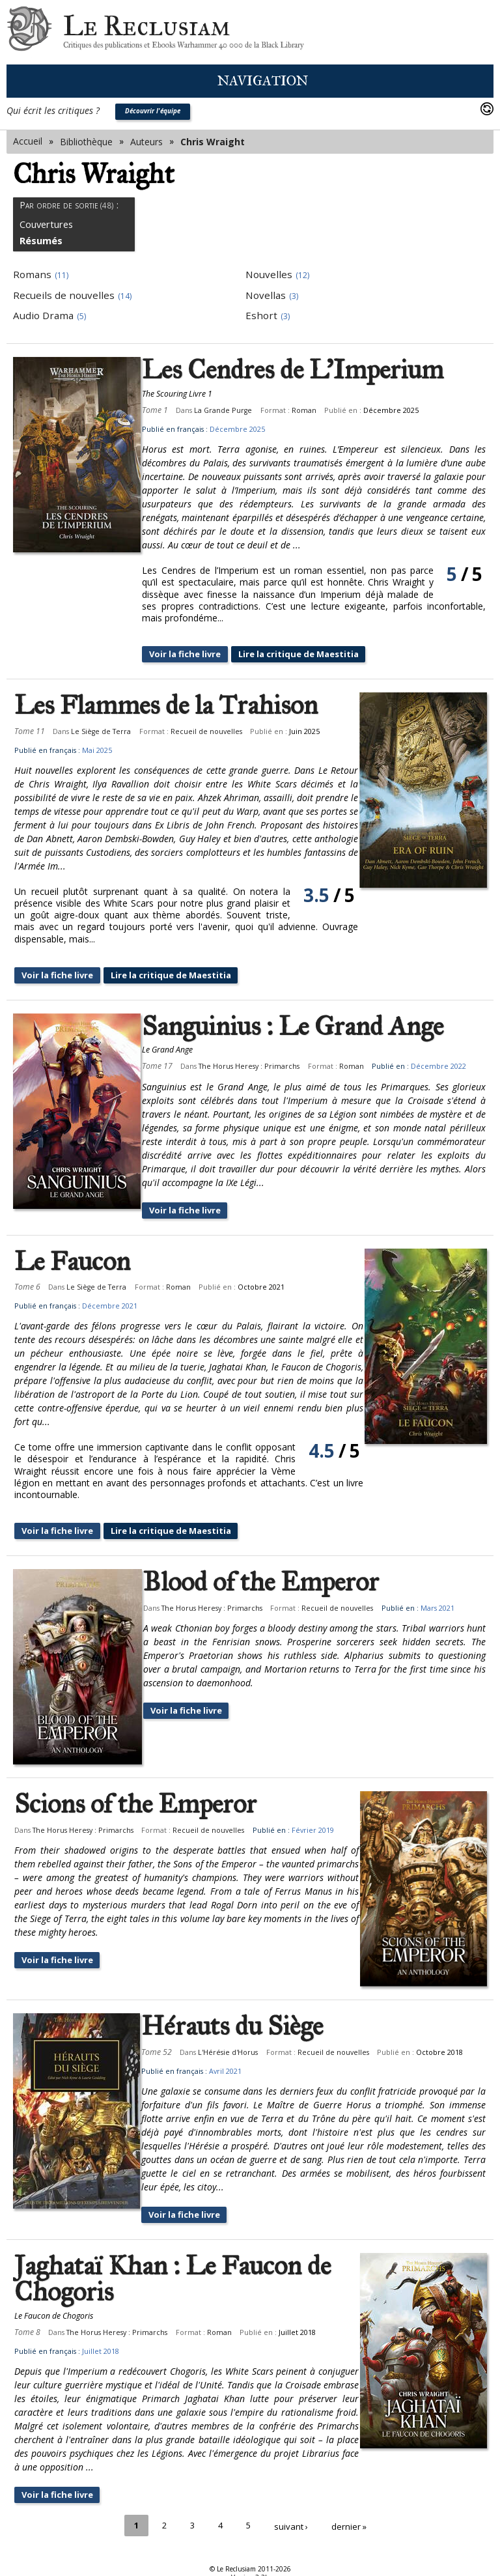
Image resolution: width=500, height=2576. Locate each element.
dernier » (351, 2527)
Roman (317, 410)
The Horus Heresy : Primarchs (262, 1067)
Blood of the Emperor (274, 1585)
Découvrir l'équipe (152, 111)
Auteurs (146, 141)
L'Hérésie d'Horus (241, 2054)
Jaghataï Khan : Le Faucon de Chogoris (172, 2282)
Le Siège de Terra (101, 732)
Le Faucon (72, 1264)
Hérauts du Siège (245, 2029)
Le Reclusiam (29, 32)
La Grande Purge (236, 410)
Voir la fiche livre (201, 654)
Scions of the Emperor (135, 1807)
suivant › (291, 2527)
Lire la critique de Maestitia (323, 654)
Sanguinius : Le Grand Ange (305, 1028)
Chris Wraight (212, 141)
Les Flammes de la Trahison (166, 706)
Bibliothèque (86, 141)
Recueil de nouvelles (206, 732)
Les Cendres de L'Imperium (305, 370)
